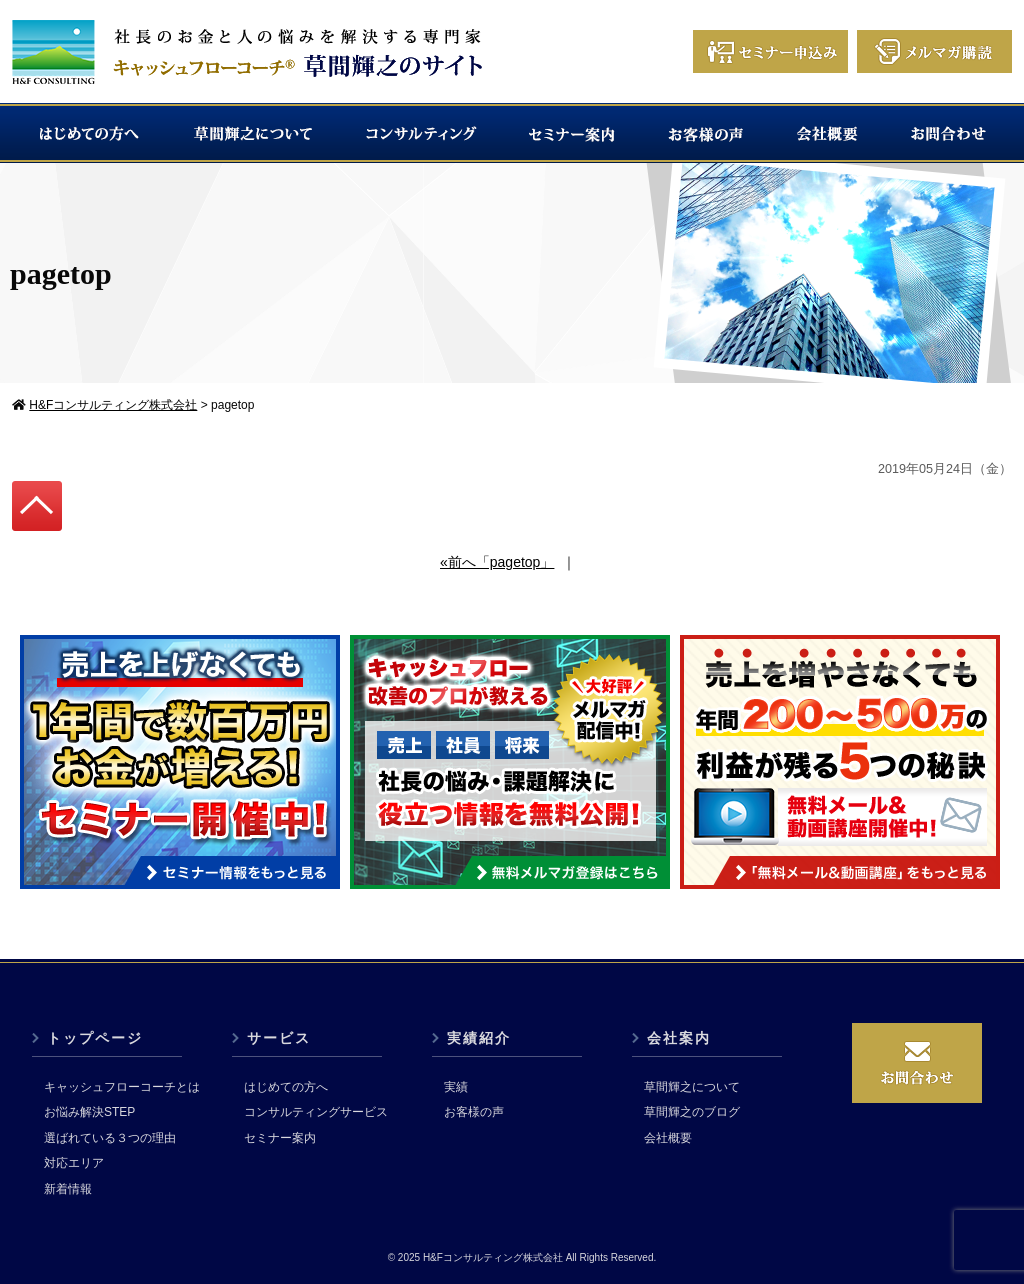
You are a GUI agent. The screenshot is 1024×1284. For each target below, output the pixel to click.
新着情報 (68, 1189)
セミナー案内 (280, 1138)
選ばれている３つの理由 (110, 1138)
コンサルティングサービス (316, 1112)
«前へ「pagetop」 (497, 562)
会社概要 (668, 1138)
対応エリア (74, 1163)
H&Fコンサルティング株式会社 (493, 1257)
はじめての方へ (286, 1087)
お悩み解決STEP (89, 1112)
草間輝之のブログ (692, 1112)
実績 (456, 1087)
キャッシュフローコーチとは (122, 1087)
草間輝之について (692, 1087)
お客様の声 (474, 1112)
